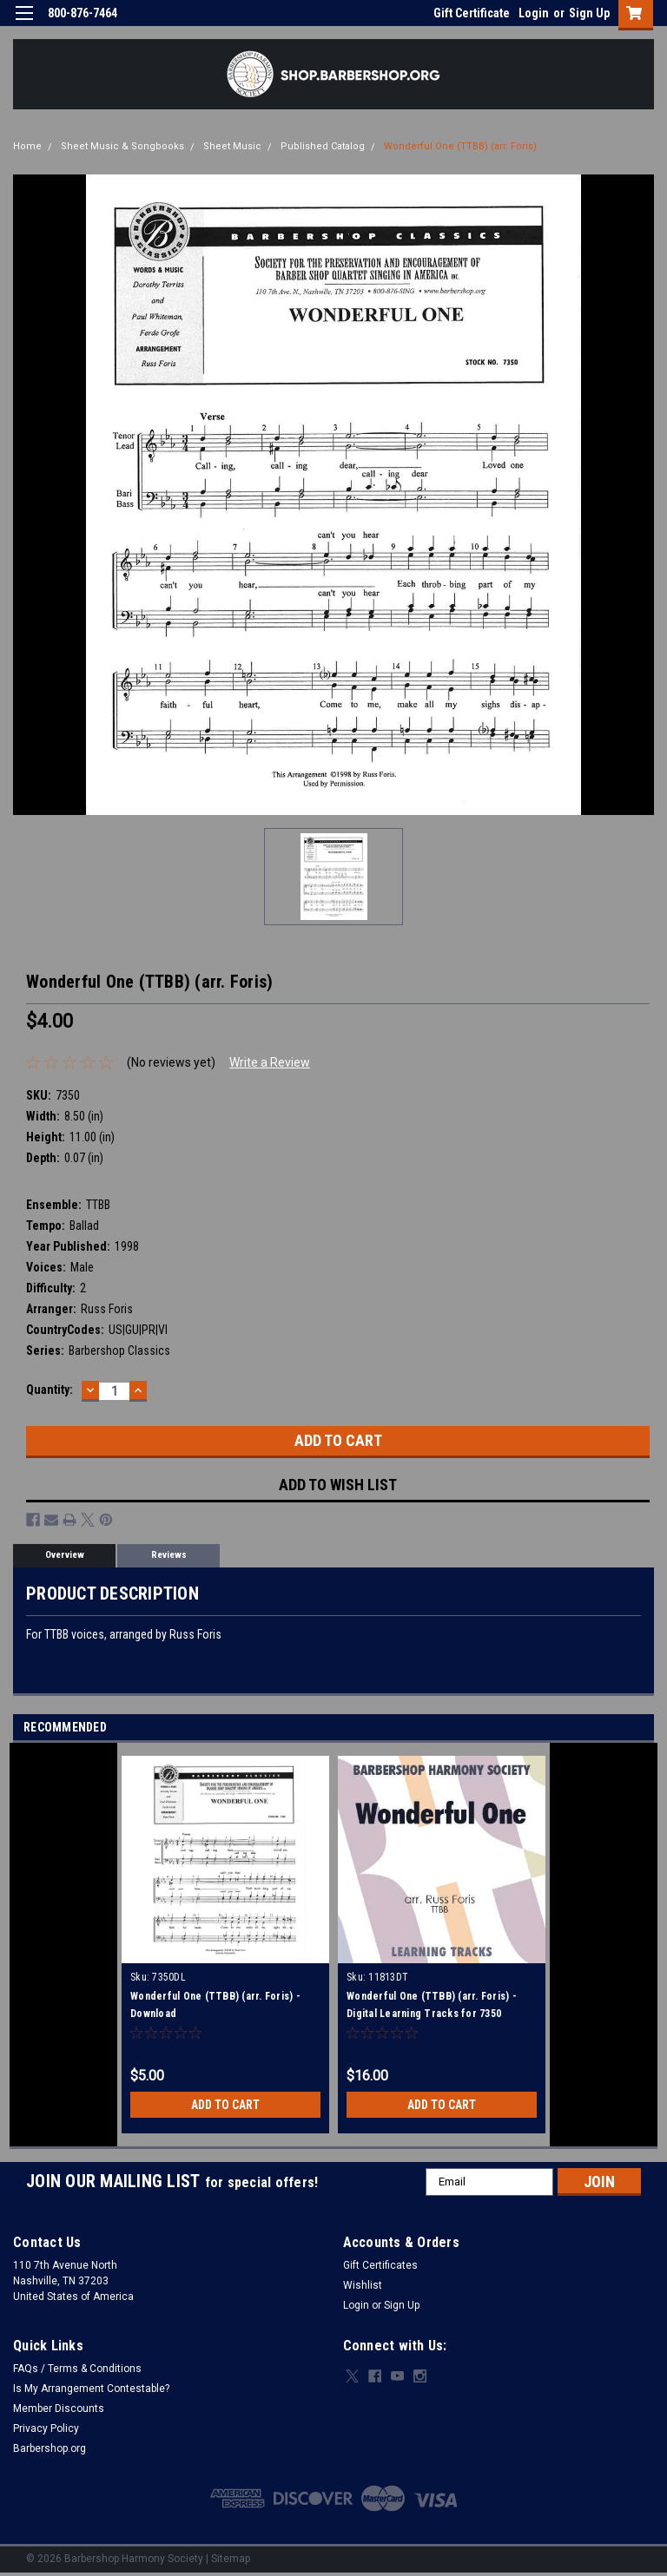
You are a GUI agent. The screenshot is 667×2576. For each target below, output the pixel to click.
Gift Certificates (380, 2265)
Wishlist (362, 2285)
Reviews (169, 1555)
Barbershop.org (49, 2448)
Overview (64, 1555)
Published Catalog (323, 146)
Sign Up (589, 13)
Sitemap (230, 2559)
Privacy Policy (46, 2428)
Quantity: (49, 1389)
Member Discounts (58, 2408)
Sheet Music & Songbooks (122, 146)
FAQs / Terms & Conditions (77, 2368)
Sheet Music (232, 146)
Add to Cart (225, 2105)
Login (533, 13)
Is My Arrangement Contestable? (91, 2388)
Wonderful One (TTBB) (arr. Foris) (460, 146)
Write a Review (269, 1062)
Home (27, 146)
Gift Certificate (471, 13)
